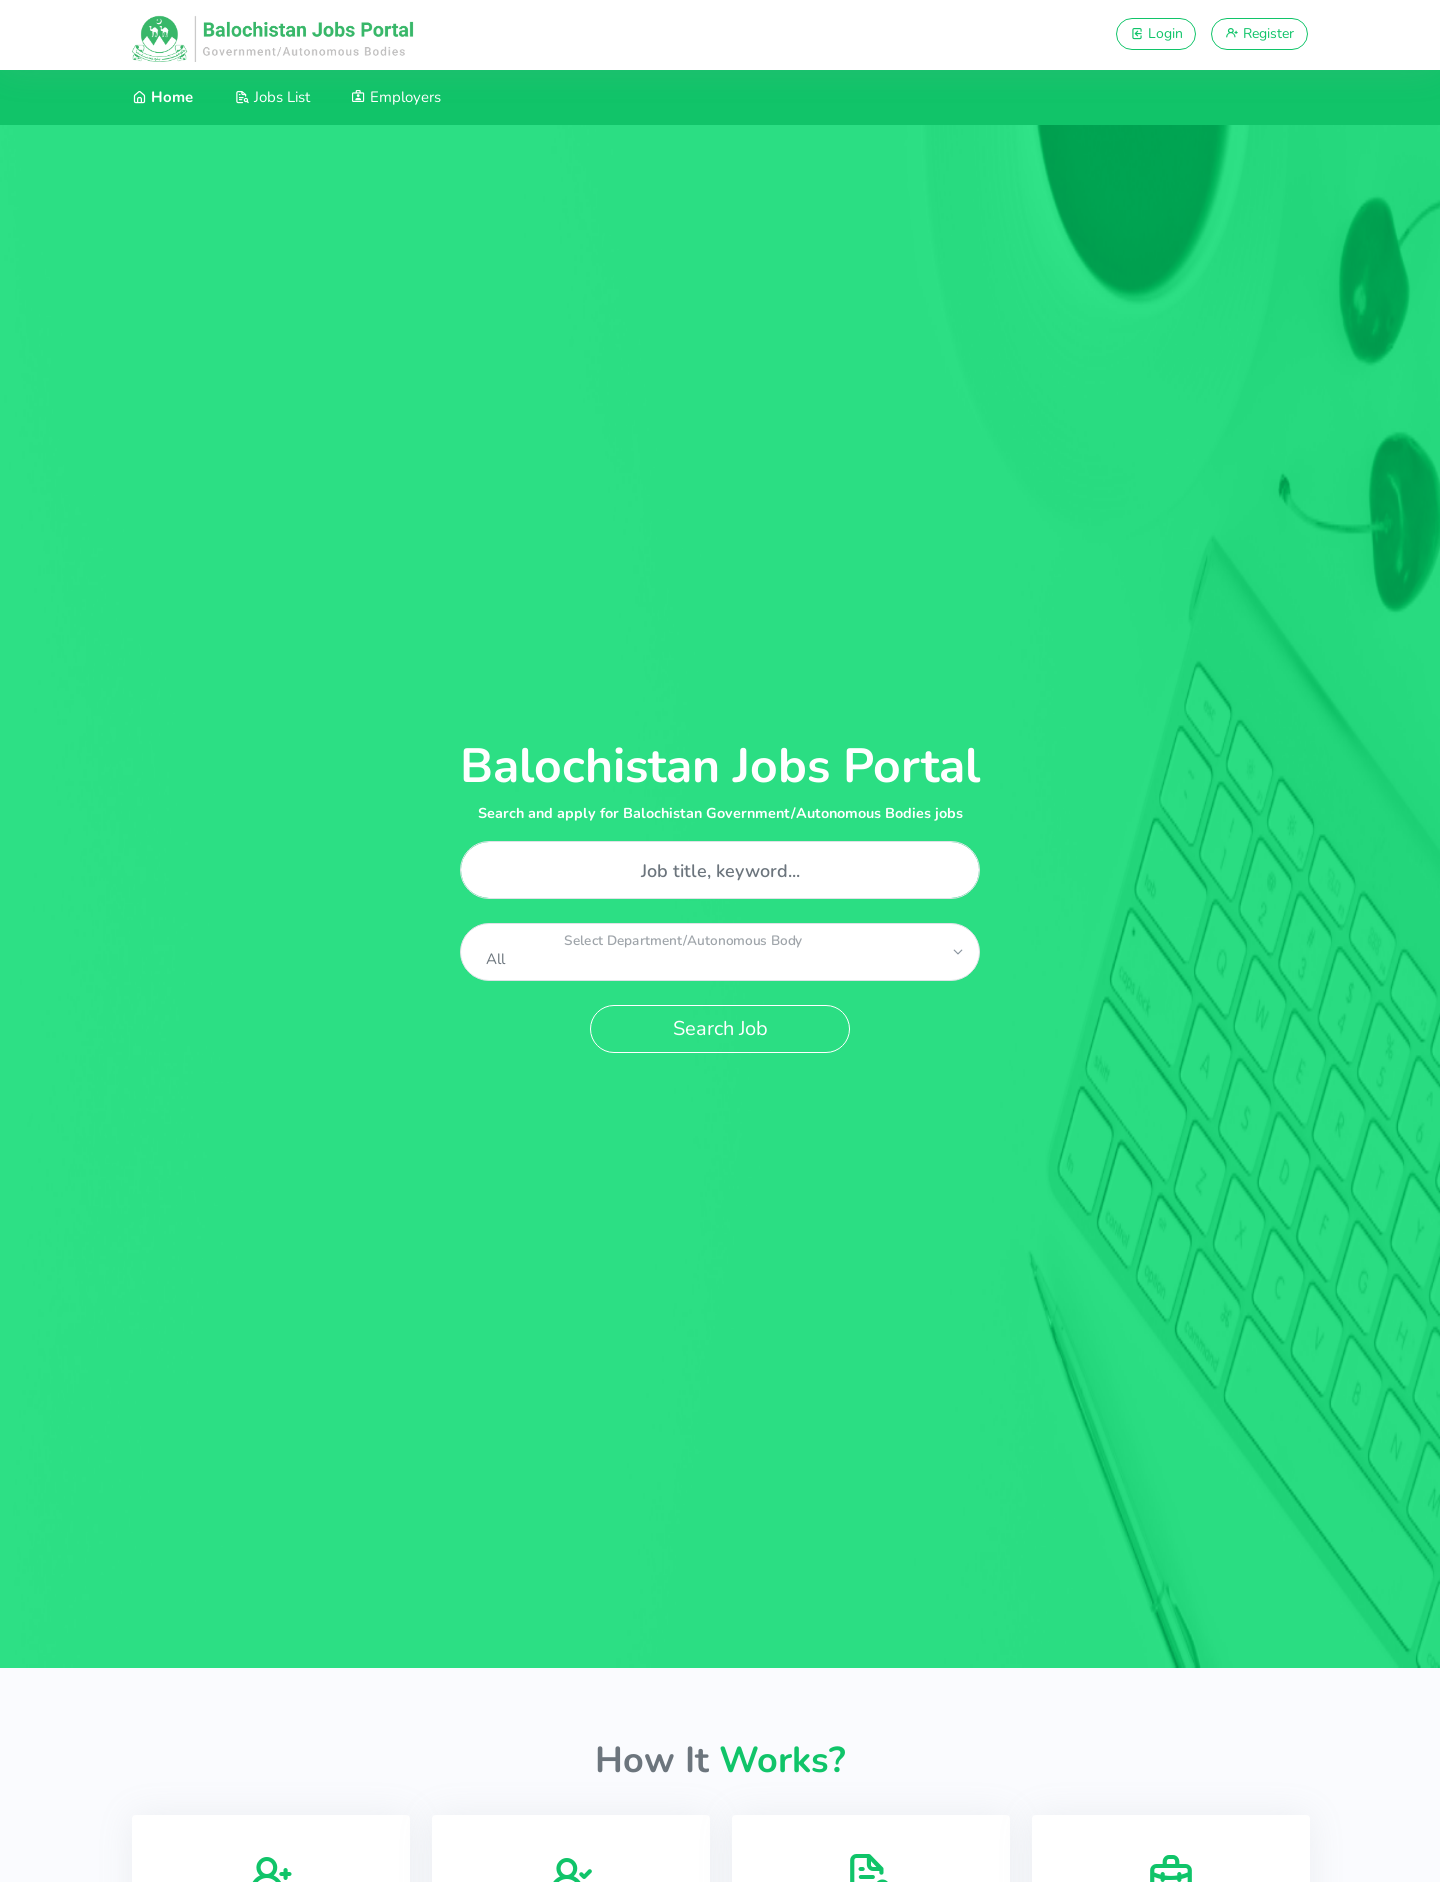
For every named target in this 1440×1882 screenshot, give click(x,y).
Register (1259, 33)
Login (1156, 33)
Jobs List (272, 97)
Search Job (720, 1028)
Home (162, 97)
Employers (396, 97)
